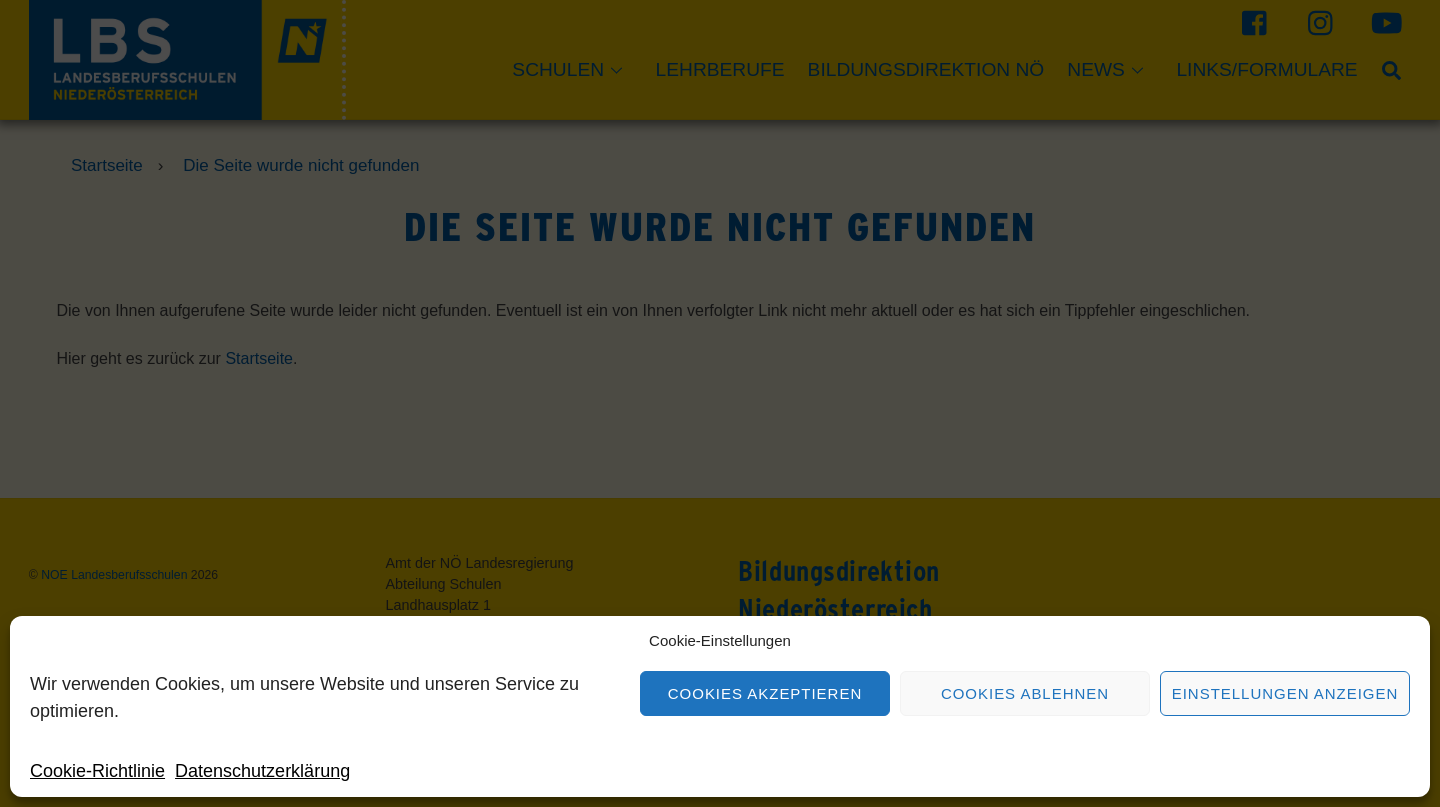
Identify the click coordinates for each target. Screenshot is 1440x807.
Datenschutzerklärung (262, 771)
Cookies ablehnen (1025, 693)
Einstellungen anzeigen (1285, 693)
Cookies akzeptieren (765, 693)
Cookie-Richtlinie (97, 771)
